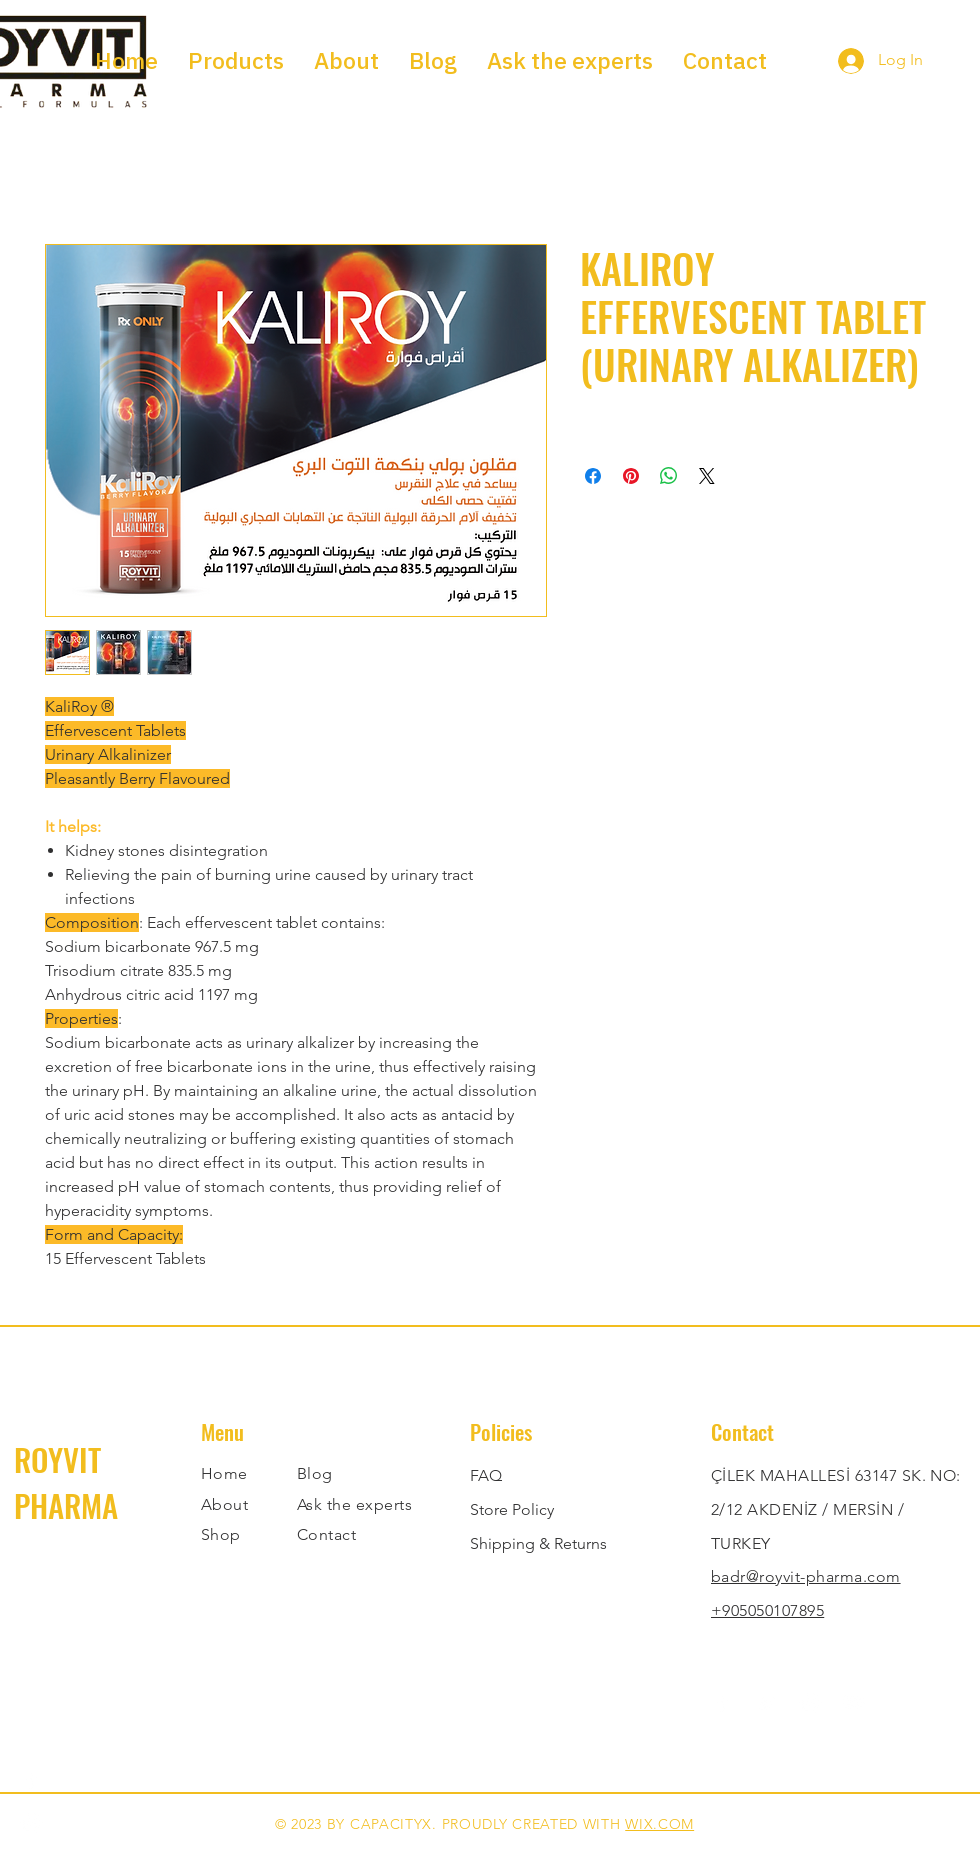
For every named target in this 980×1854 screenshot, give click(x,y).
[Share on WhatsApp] (669, 476)
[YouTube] (854, 1702)
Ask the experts (354, 1504)
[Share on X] (707, 476)
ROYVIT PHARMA (66, 1482)
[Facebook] (722, 1702)
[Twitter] (766, 1702)
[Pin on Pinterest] (631, 476)
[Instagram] (810, 1702)
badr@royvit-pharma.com (806, 1576)
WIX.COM (659, 1824)
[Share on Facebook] (593, 476)
